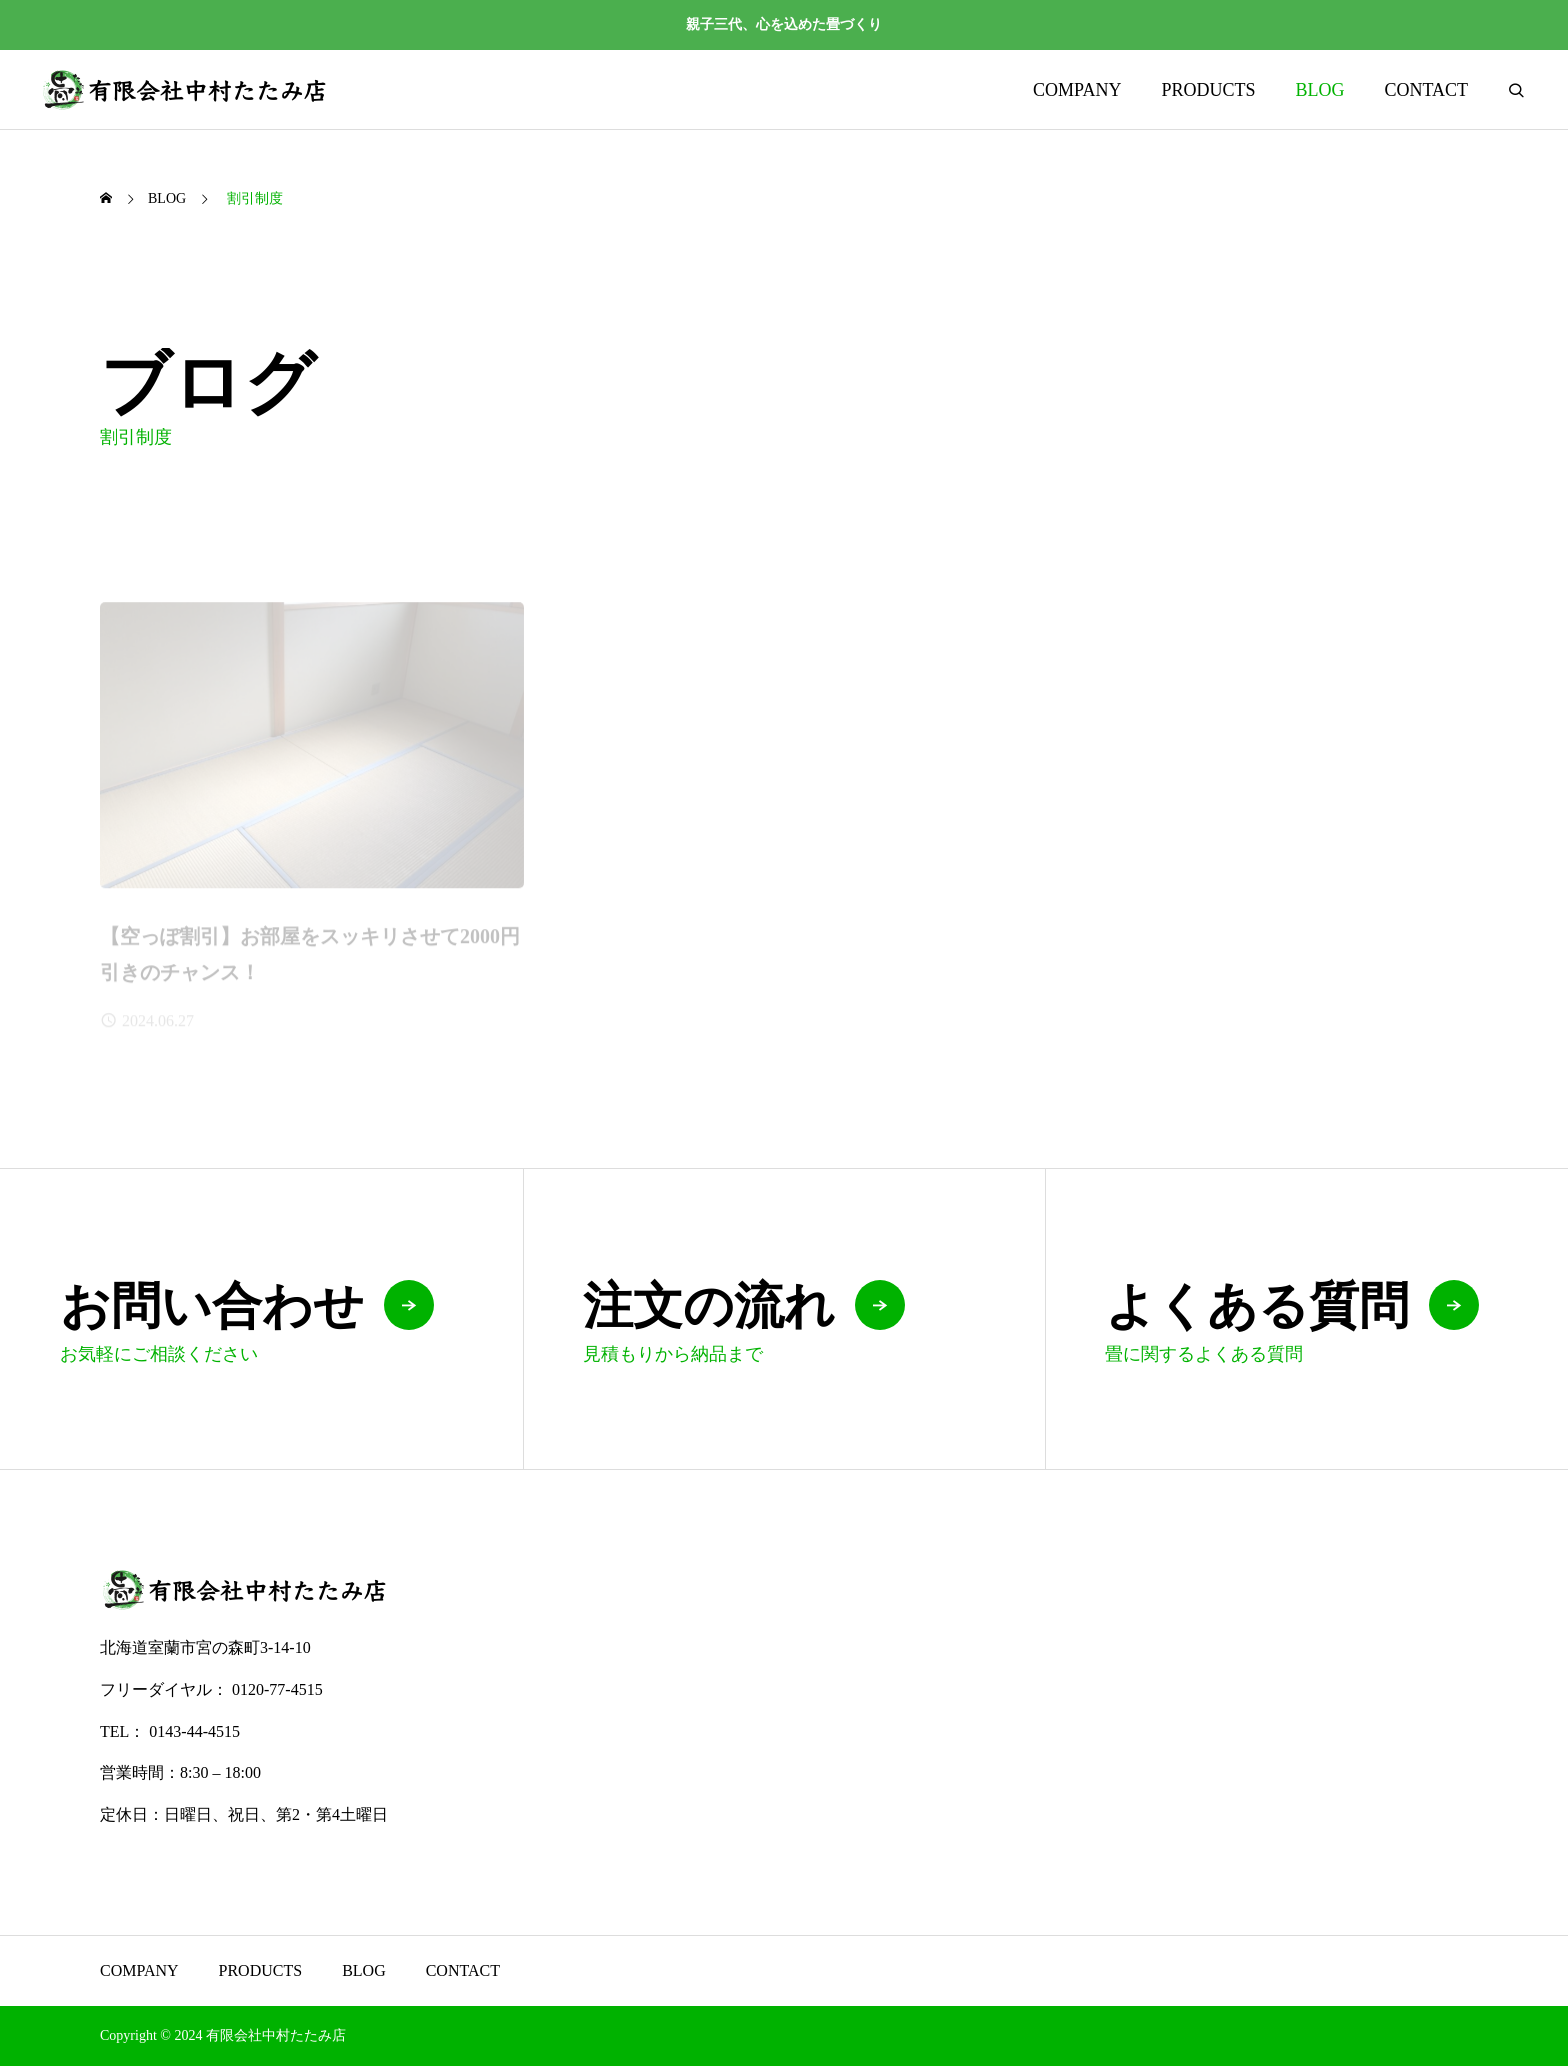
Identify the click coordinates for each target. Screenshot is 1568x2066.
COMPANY (1077, 90)
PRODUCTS (1208, 90)
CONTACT (1426, 90)
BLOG (1319, 90)
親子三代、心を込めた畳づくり (784, 24)
